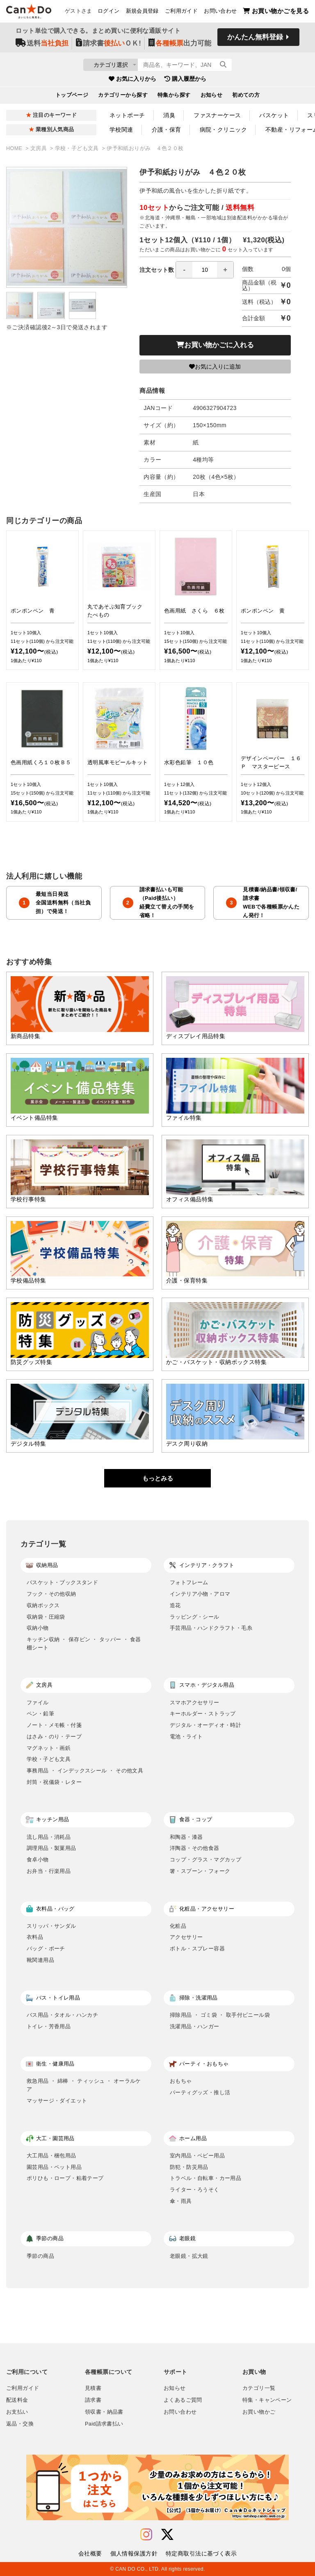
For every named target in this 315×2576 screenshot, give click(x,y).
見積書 (93, 2388)
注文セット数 (186, 269)
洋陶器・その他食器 (194, 1848)
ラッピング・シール (194, 1617)
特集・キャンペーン (267, 2400)
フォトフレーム (189, 1582)
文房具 (39, 148)
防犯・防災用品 (189, 2167)
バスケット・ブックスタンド (62, 1582)
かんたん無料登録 (255, 40)
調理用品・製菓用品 (51, 1848)
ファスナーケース (217, 115)
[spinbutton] (204, 270)
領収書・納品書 (104, 2412)
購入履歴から (185, 81)
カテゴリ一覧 (258, 2388)
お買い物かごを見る (276, 12)
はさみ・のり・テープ (54, 1736)
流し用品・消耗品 (49, 1837)
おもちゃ (181, 2081)
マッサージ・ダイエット (57, 2101)
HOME (15, 148)
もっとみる (157, 1478)
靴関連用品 (40, 1960)
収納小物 (38, 1628)
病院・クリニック (223, 129)
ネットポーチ (127, 115)
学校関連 (121, 129)
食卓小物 (38, 1859)
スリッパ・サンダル (51, 1926)
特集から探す (174, 98)
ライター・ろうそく (194, 2190)
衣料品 (35, 1937)
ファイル (38, 1702)
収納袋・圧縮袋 (46, 1617)
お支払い (17, 2412)
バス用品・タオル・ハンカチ (62, 2015)
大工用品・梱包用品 (51, 2155)
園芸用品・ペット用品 (54, 2167)
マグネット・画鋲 (49, 1748)
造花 (175, 1605)
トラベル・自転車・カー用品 (205, 2178)
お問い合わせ (220, 13)
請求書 (93, 2400)
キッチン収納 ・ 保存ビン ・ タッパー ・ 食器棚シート (84, 1643)
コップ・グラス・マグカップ (205, 1859)
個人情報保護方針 (134, 2553)
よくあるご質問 (183, 2400)
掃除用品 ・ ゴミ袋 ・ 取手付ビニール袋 (220, 2015)
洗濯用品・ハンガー (194, 2026)
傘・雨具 (181, 2201)
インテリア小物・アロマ (200, 1594)
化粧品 (178, 1926)
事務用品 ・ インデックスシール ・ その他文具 (85, 1770)
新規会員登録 (142, 13)
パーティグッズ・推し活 (200, 2092)
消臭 (169, 115)
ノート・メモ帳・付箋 (54, 1725)
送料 (42, 45)
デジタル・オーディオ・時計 (205, 1725)
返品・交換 (20, 2424)
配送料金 (17, 2400)
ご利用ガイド (181, 13)
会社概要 (90, 2553)
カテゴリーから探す (123, 98)
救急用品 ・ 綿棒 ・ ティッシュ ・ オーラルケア (84, 2085)
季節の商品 (40, 2256)
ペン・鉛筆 (40, 1714)
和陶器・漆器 (186, 1837)
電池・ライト (186, 1736)
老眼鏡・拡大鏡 (189, 2256)
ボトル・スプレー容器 (197, 1948)
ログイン (109, 13)
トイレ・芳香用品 (49, 2026)
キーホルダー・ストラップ (203, 1714)
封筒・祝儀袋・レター (54, 1782)
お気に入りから (132, 81)
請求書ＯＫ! (108, 45)
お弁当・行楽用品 (49, 1871)
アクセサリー (186, 1937)
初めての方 (246, 98)
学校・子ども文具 (77, 148)
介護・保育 (166, 129)
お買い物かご (258, 2412)
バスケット (274, 115)
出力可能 (179, 45)
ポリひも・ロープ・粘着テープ (65, 2178)
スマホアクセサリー (194, 1702)
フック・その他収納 (51, 1594)
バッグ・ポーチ (46, 1948)
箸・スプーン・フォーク (200, 1871)
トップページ (72, 98)
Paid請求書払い (104, 2424)
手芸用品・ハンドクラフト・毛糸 (211, 1628)
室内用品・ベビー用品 (197, 2155)
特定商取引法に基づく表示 (201, 2553)
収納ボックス (43, 1605)
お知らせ (212, 98)
